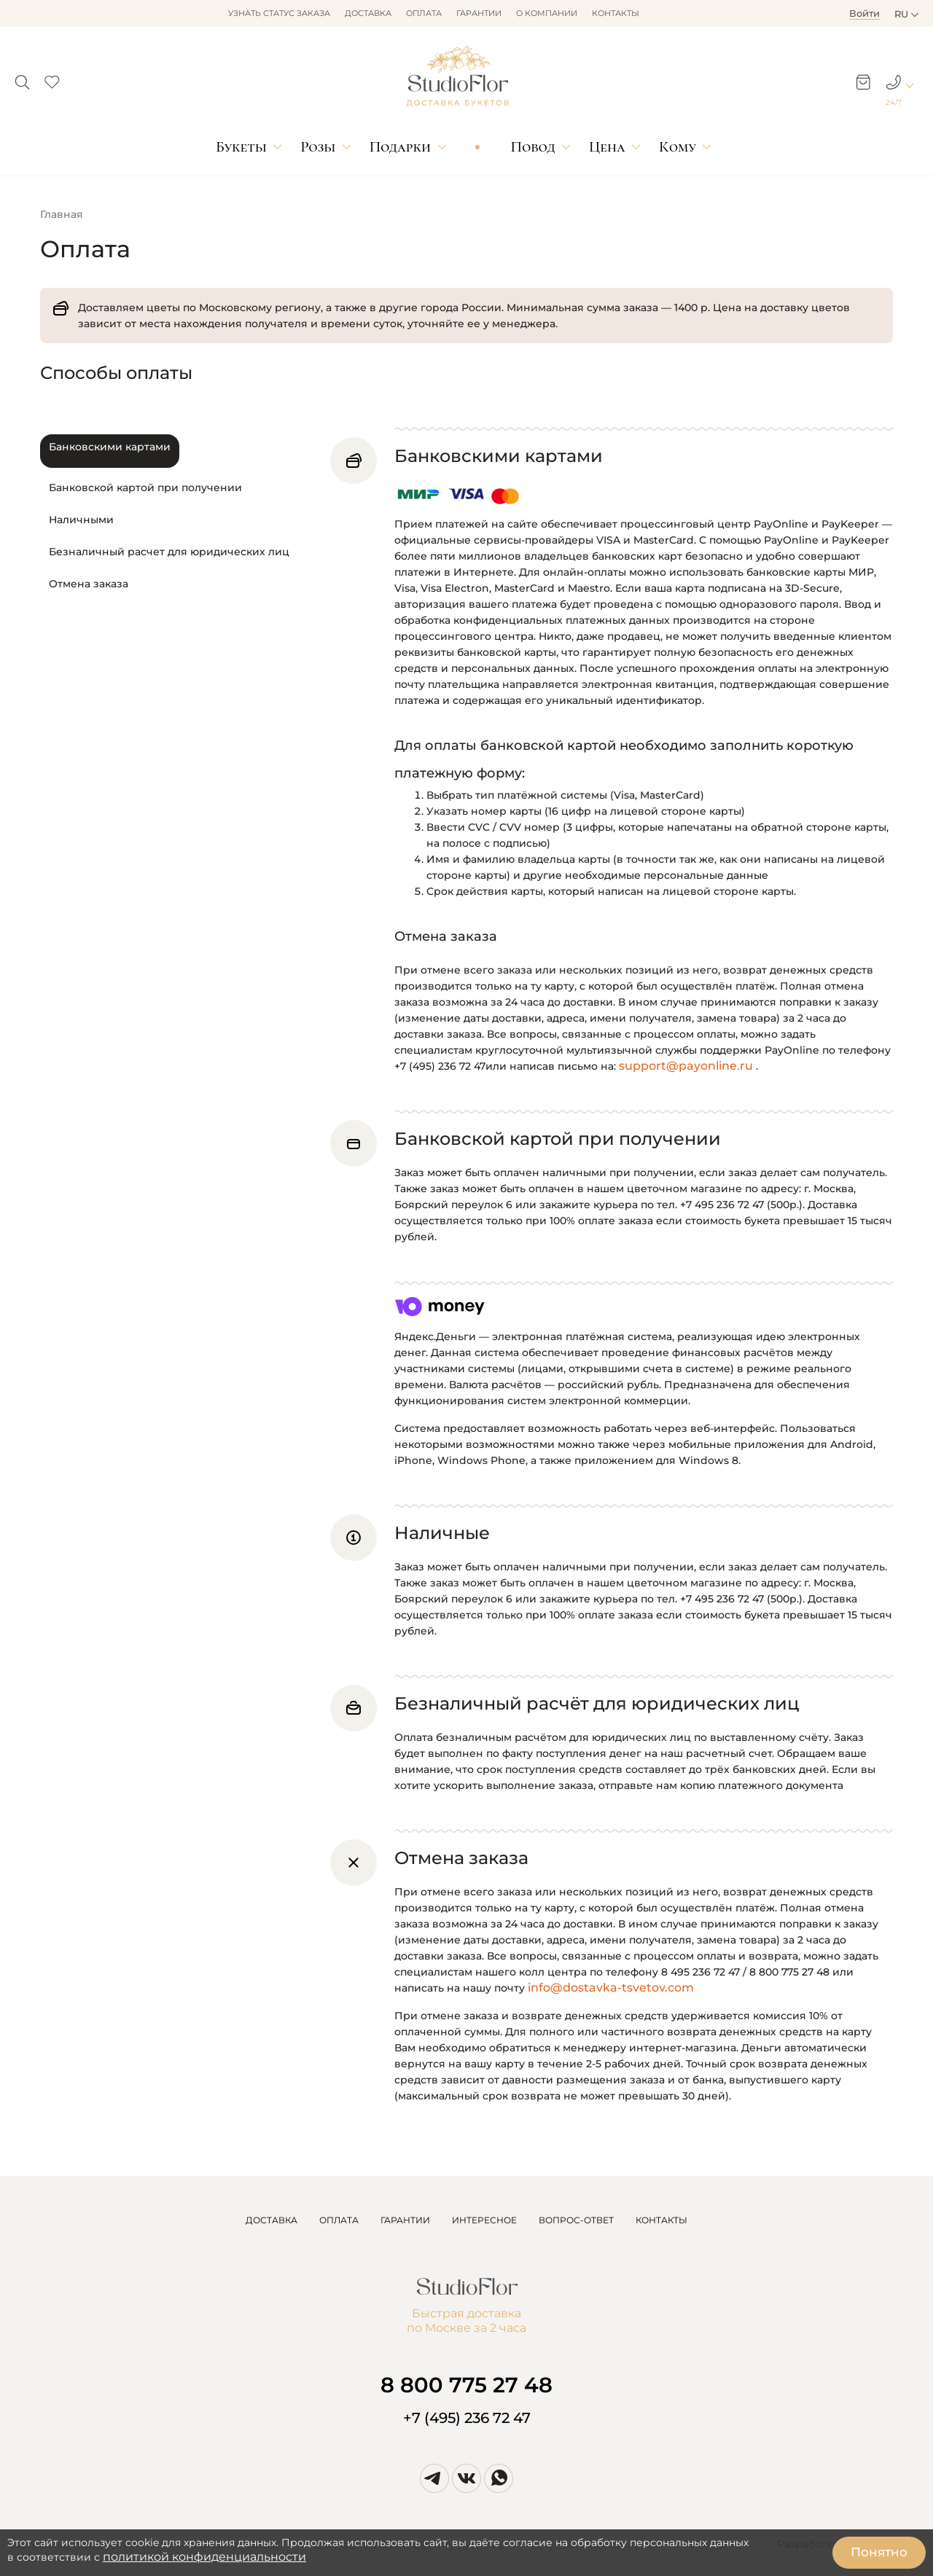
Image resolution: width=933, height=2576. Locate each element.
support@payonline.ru (686, 1066)
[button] (22, 78)
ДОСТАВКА (271, 2220)
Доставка (368, 13)
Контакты (615, 13)
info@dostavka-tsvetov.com (611, 1987)
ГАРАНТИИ (405, 2220)
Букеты (241, 147)
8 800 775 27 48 (466, 2384)
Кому (677, 147)
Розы (317, 147)
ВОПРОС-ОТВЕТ (576, 2220)
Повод (533, 147)
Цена (607, 147)
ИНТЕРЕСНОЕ (484, 2220)
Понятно (879, 2552)
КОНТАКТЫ (661, 2220)
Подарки (401, 147)
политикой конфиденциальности (204, 2557)
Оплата (424, 13)
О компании (546, 13)
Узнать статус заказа (279, 13)
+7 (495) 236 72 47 (467, 2418)
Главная (61, 214)
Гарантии (478, 13)
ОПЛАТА (339, 2220)
